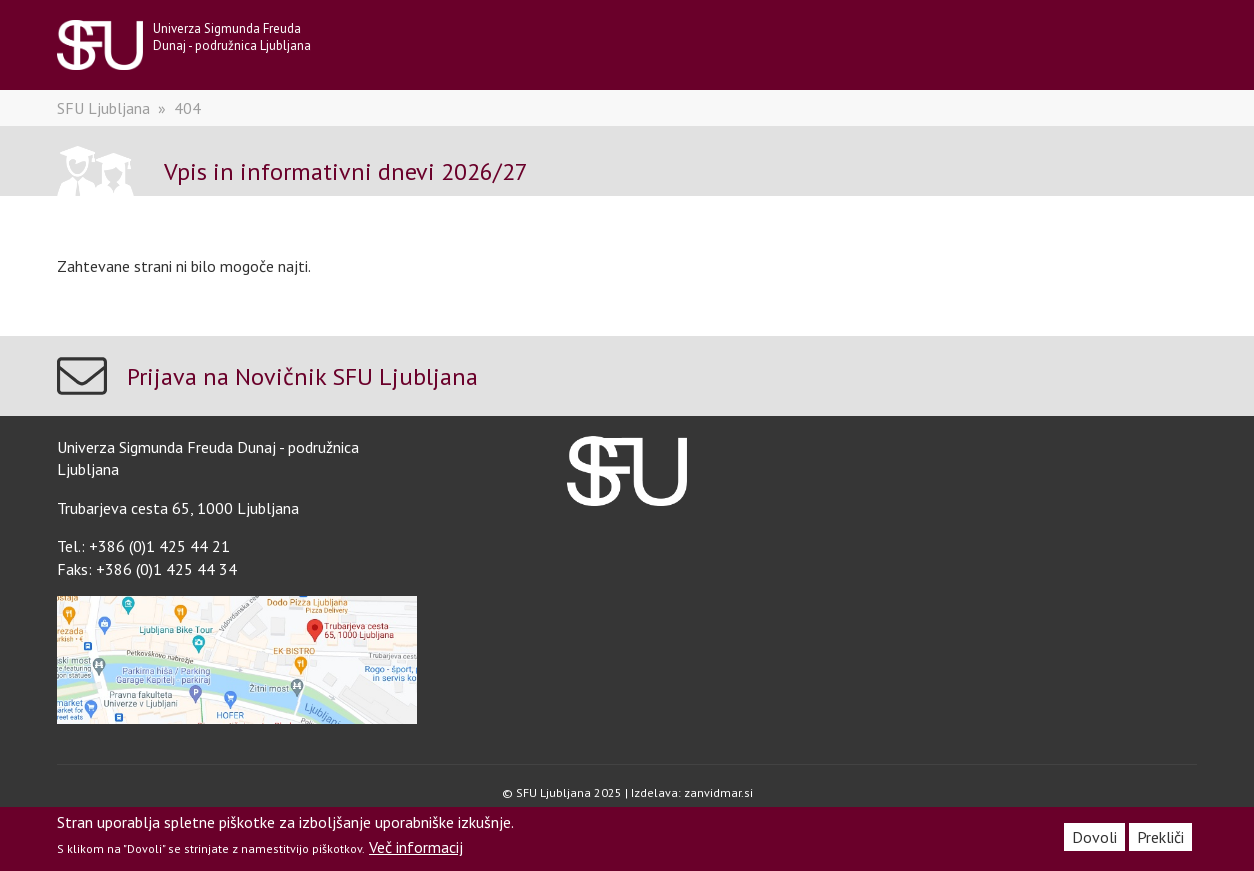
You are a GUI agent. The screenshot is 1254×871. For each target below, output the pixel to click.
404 (187, 108)
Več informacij (416, 847)
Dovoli (1094, 837)
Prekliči (1160, 837)
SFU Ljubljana (103, 108)
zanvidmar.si (718, 792)
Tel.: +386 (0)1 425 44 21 (143, 546)
